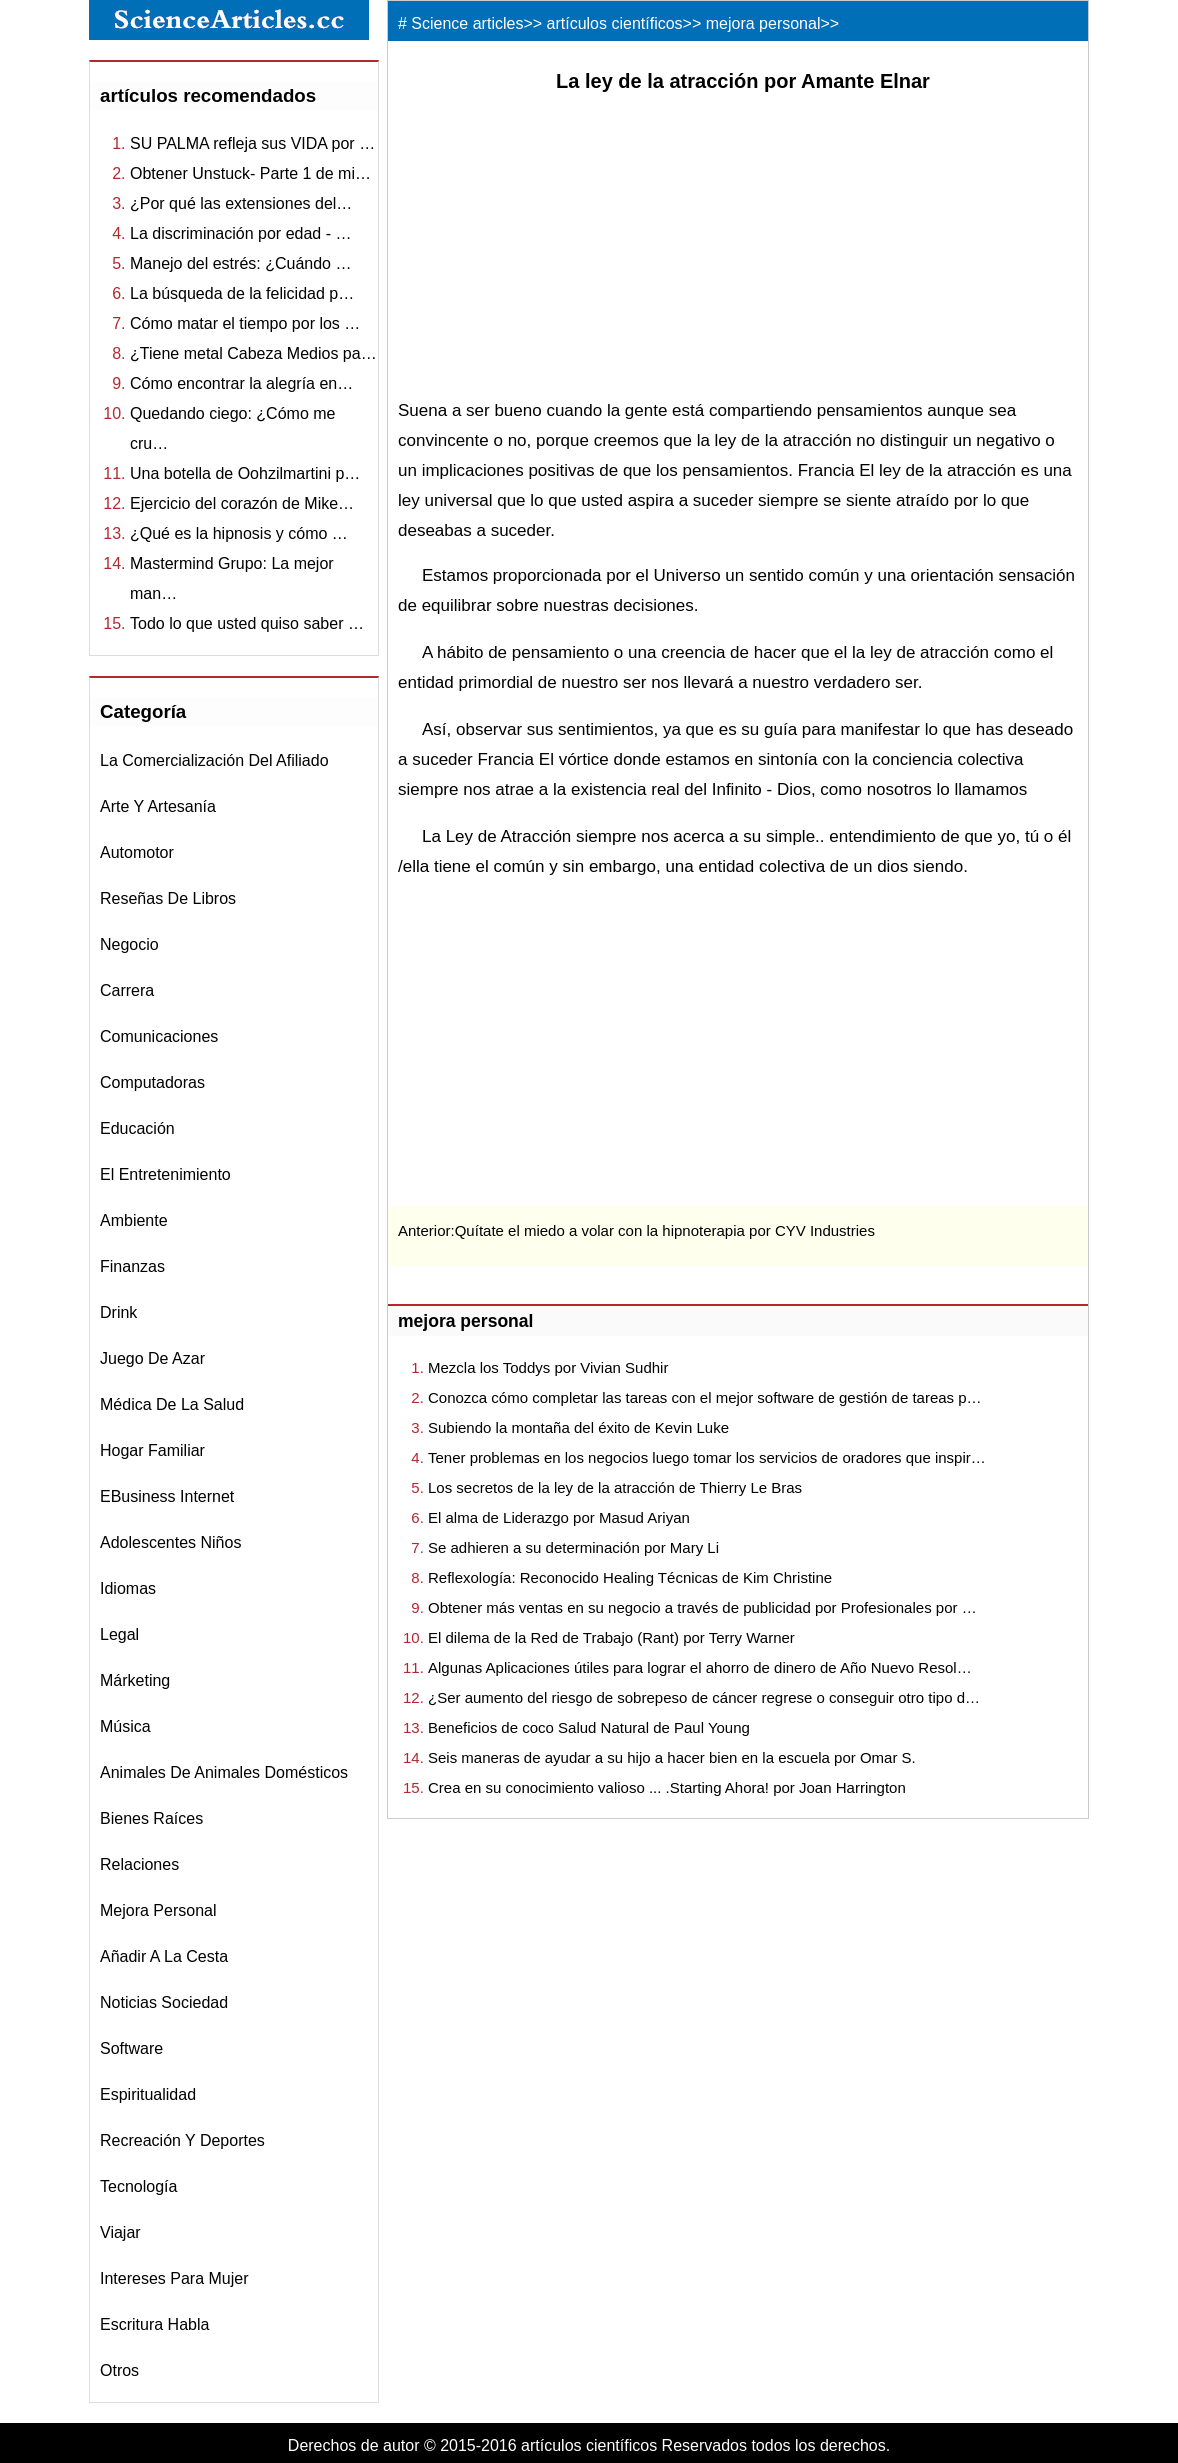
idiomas (128, 1588)
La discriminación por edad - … (240, 233)
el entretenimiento (165, 1174)
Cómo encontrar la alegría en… (241, 383)
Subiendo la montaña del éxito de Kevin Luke (578, 1427)
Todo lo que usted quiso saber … (247, 623)
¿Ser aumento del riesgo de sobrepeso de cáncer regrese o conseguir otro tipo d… (704, 1697)
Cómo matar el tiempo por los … (245, 323)
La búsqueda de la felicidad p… (242, 293)
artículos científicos (615, 23)
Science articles (467, 23)
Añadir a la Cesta (164, 1956)
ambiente (134, 1220)
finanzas (132, 1266)
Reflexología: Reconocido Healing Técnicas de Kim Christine (630, 1577)
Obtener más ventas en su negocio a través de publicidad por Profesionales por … (702, 1607)
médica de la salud (172, 1404)
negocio (129, 944)
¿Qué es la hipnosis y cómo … (239, 533)
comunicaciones (159, 1036)
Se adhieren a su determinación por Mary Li (573, 1547)
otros (119, 2370)
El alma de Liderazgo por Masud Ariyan (559, 1517)
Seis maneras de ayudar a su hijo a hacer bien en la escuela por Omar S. (672, 1757)
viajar (120, 2232)
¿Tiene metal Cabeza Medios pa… (253, 353)
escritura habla (154, 2324)
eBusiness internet (167, 1496)
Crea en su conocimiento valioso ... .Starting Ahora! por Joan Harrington (667, 1787)
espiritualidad (148, 2094)
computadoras (152, 1082)
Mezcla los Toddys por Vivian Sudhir (548, 1367)
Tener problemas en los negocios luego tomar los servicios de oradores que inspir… (707, 1457)
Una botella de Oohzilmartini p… (245, 473)
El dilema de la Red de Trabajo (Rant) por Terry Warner (611, 1637)
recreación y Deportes (182, 2140)
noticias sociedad (164, 2002)
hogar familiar (152, 1450)
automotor (137, 852)
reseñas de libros (168, 898)
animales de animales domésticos (224, 1772)
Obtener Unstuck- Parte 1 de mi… (250, 173)
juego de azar (152, 1358)
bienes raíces (151, 1818)
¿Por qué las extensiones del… (241, 203)
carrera (127, 990)
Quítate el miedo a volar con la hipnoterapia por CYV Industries (665, 1230)
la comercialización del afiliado (214, 760)
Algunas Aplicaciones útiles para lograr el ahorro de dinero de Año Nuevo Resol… (700, 1667)
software (131, 2048)
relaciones (139, 1864)
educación (137, 1128)
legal (119, 1634)
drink (118, 1312)
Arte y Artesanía (158, 806)
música (125, 1726)
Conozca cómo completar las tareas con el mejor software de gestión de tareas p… (705, 1397)
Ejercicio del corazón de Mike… (242, 503)
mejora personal (158, 1910)
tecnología (138, 2186)
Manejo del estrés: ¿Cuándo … (240, 263)
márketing (135, 1680)
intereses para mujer (174, 2278)
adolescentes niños (170, 1542)
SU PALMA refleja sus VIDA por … (252, 143)
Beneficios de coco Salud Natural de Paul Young (589, 1727)
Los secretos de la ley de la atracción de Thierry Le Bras (615, 1487)
